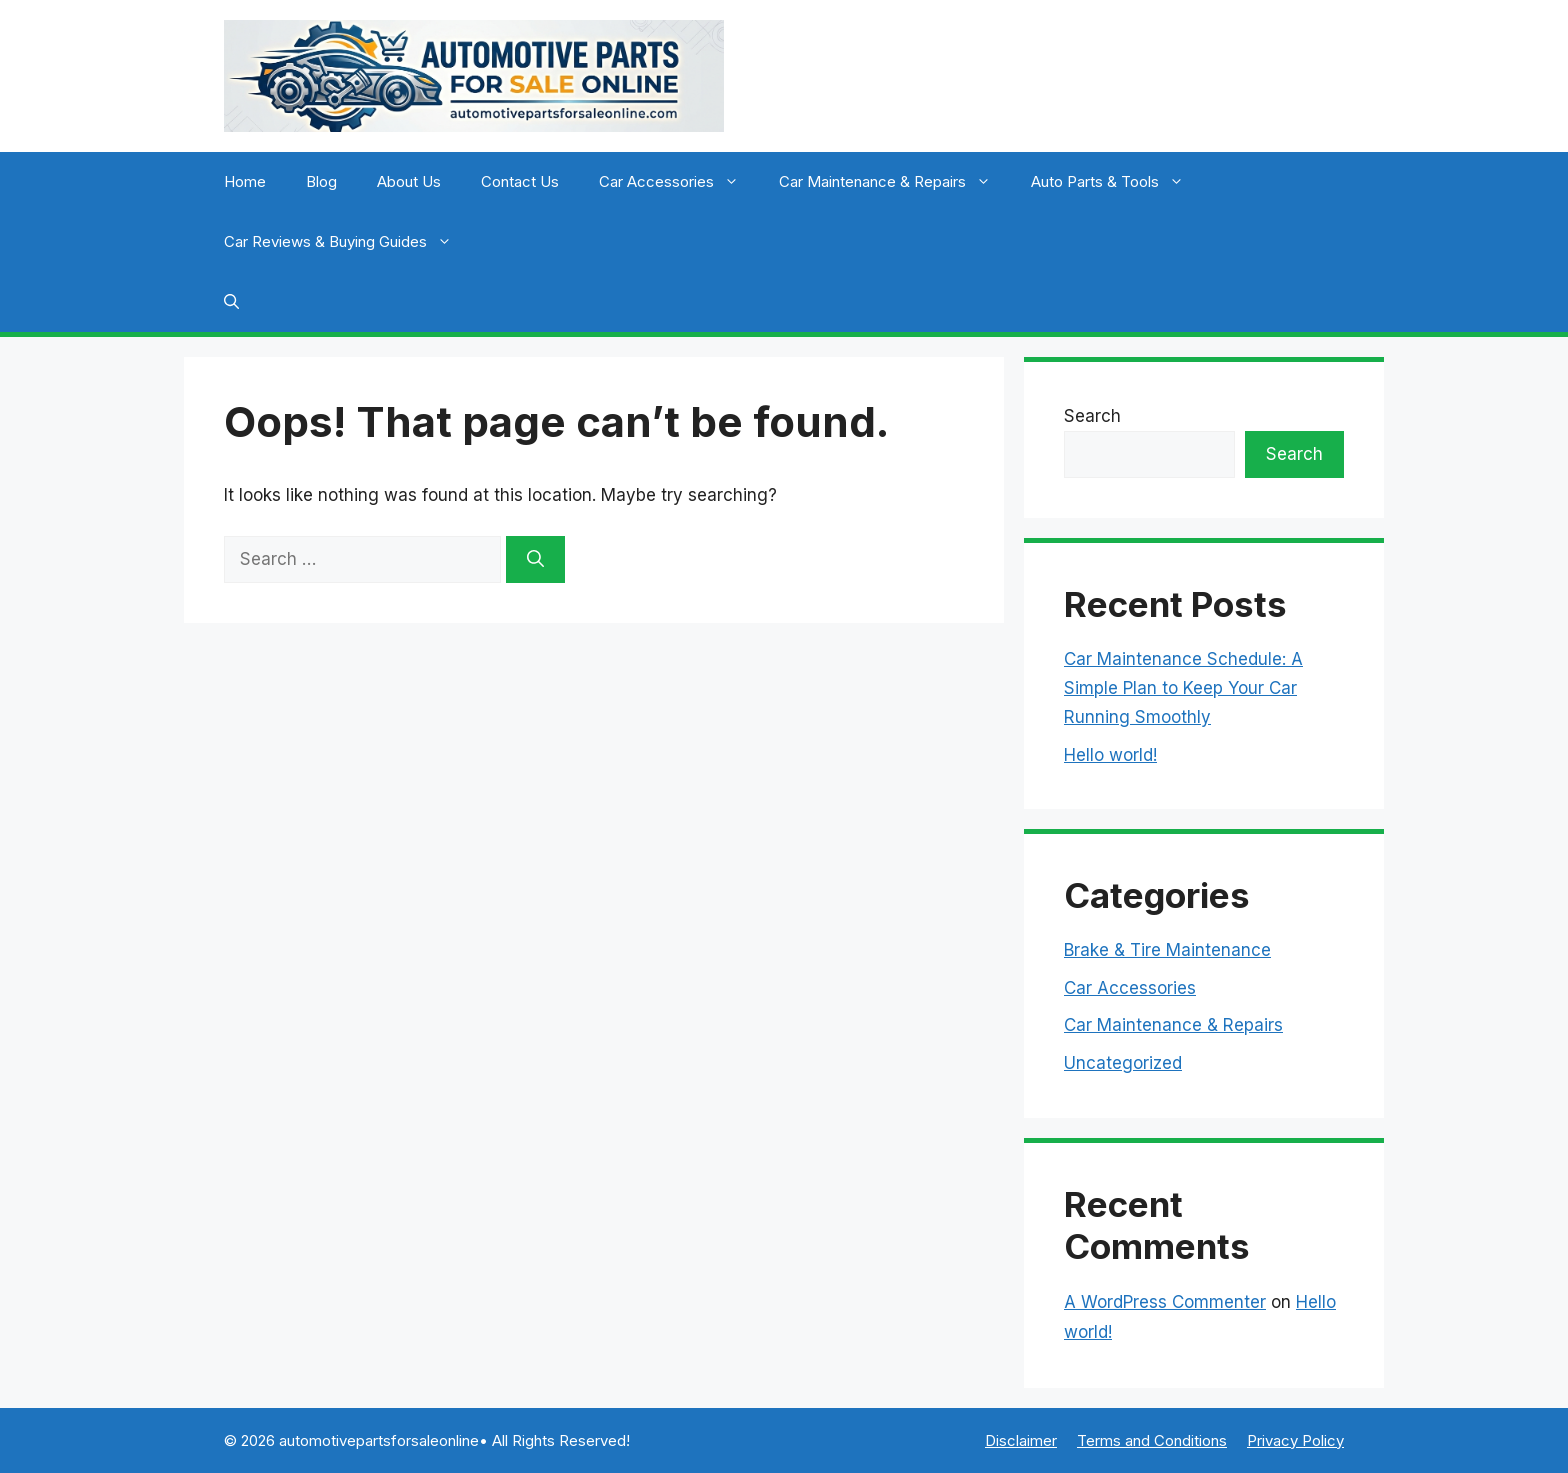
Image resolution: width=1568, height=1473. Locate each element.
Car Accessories (679, 182)
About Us (409, 181)
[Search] (535, 560)
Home (245, 181)
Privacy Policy (1295, 1440)
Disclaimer (1021, 1440)
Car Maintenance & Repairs (895, 182)
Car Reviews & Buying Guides (348, 242)
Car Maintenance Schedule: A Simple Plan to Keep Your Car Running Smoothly (1183, 688)
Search (1092, 416)
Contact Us (520, 181)
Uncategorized (1123, 1063)
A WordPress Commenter (1165, 1302)
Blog (321, 181)
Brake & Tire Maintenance (1167, 950)
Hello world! (1110, 755)
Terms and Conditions (1152, 1440)
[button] (231, 302)
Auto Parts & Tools (1117, 182)
